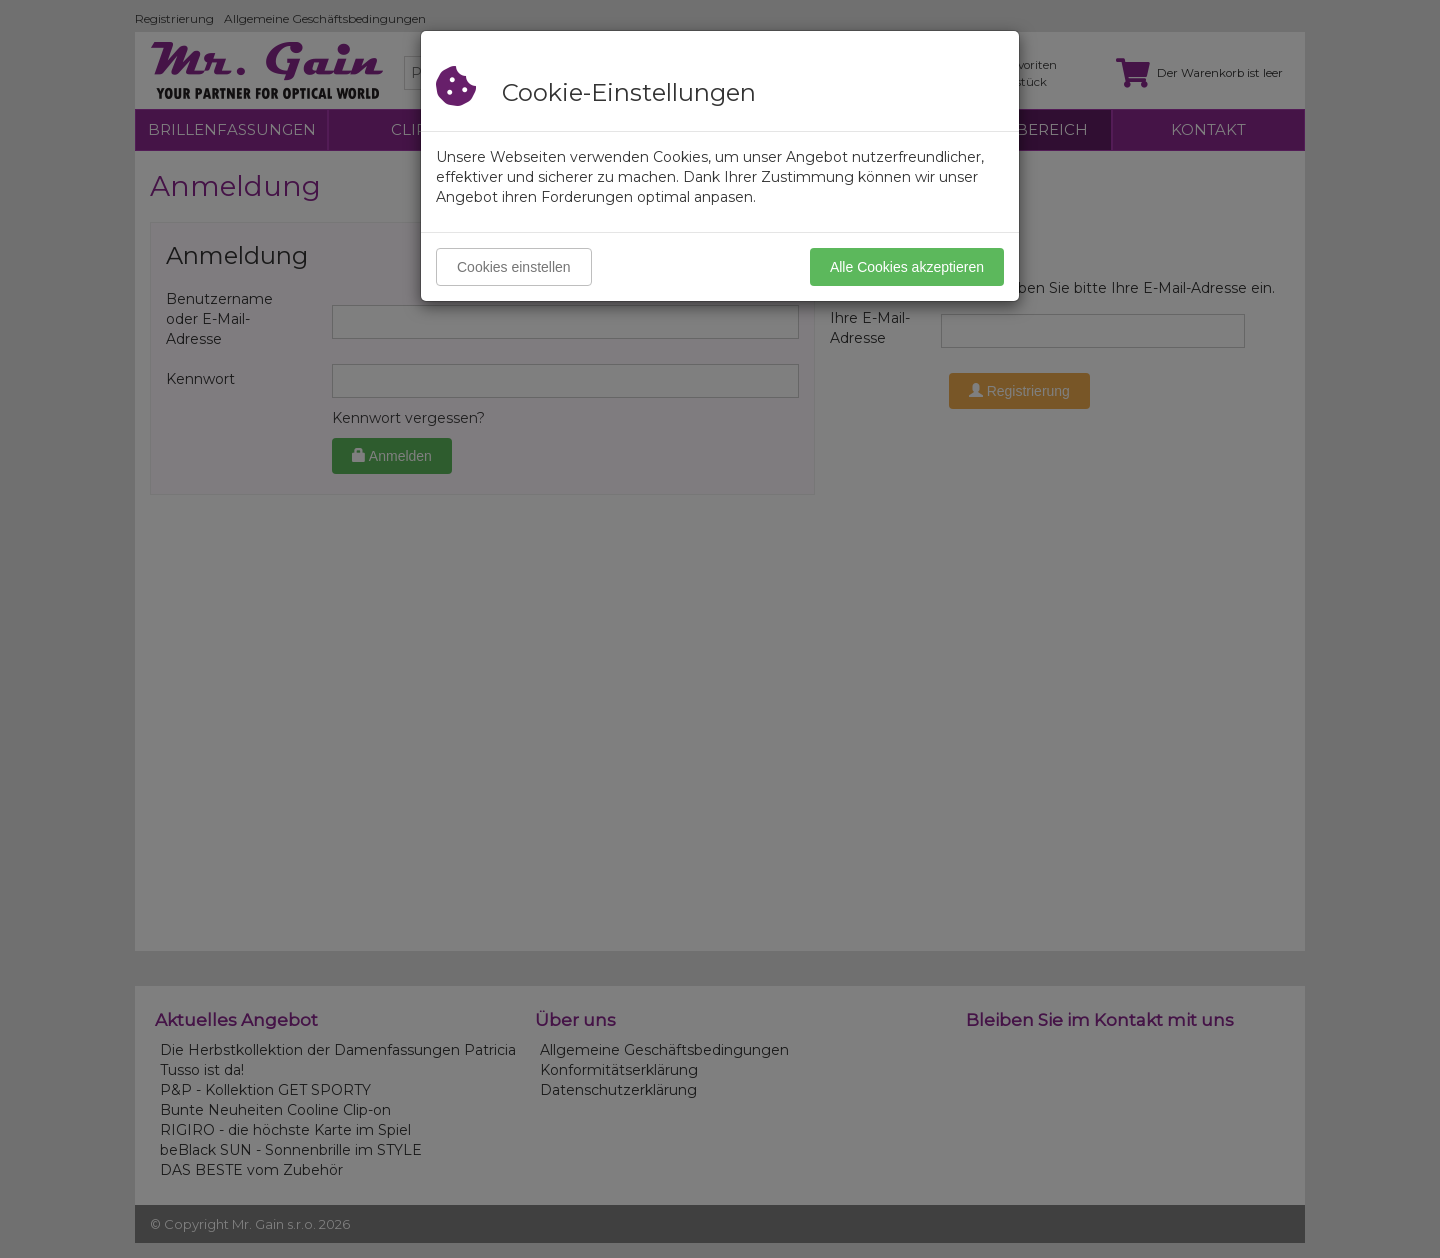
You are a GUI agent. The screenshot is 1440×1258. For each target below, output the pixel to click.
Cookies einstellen (514, 267)
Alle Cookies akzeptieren (907, 267)
